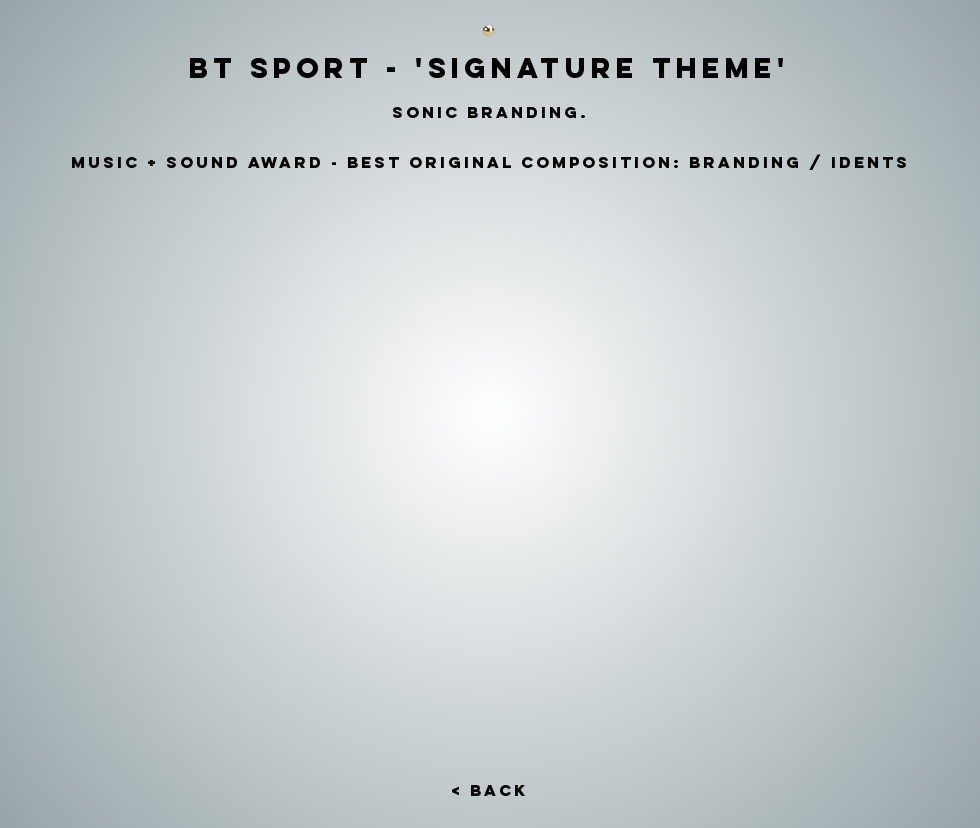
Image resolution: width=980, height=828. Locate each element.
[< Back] (489, 791)
